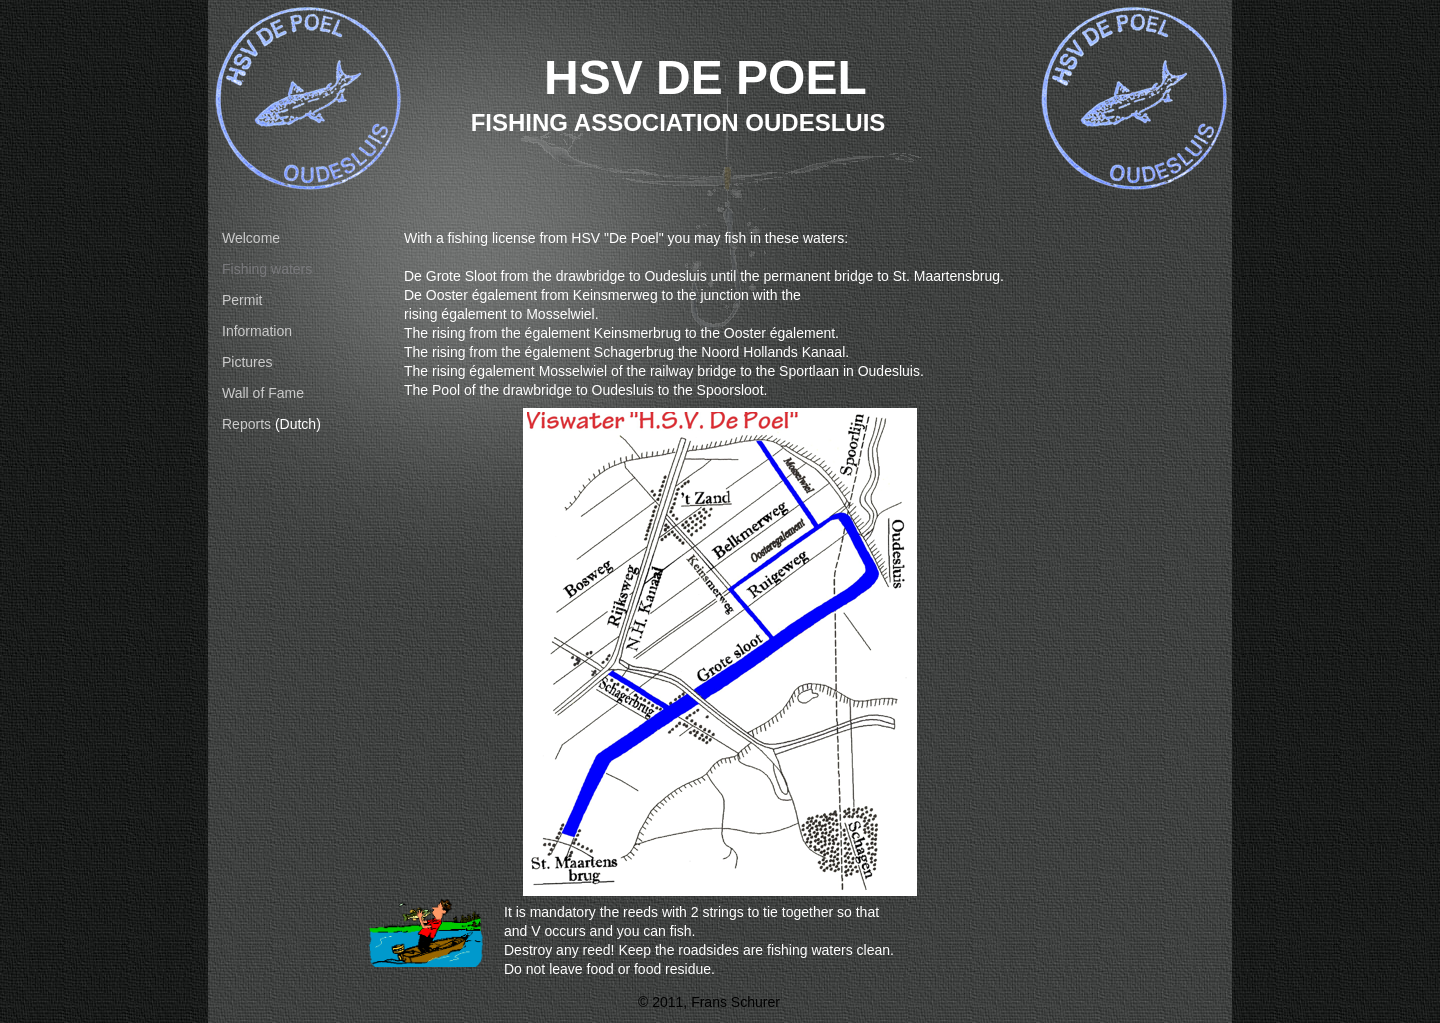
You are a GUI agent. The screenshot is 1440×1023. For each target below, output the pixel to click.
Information (257, 331)
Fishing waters (267, 269)
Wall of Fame (263, 393)
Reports (246, 424)
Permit (242, 300)
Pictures (247, 362)
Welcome (251, 238)
